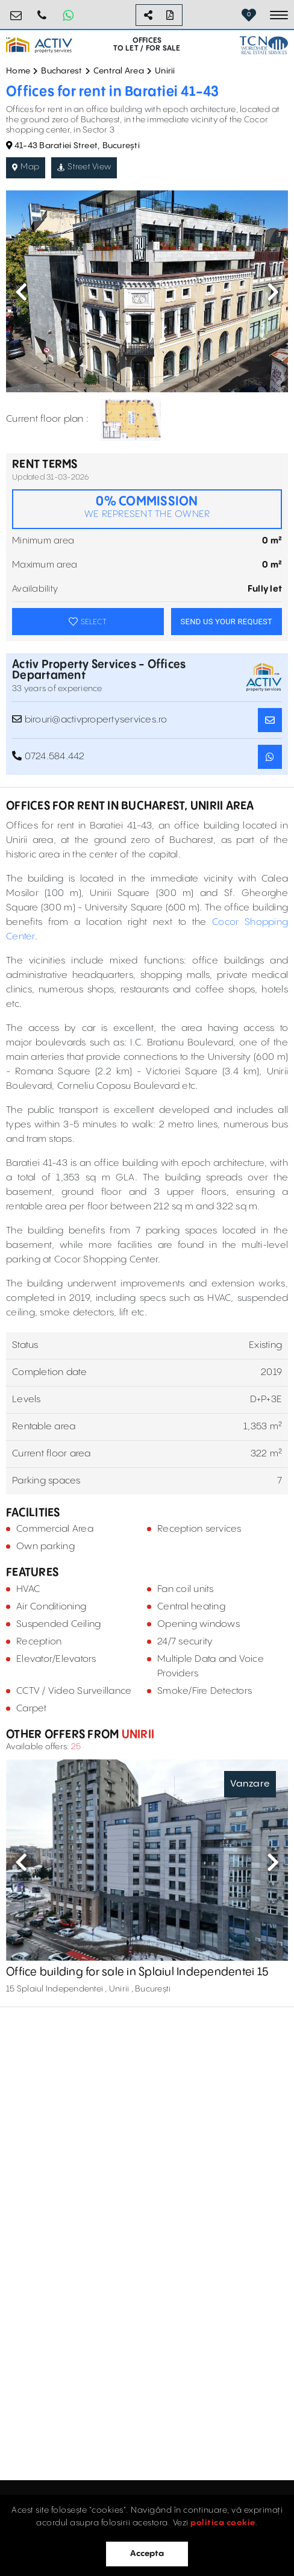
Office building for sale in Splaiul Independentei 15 (137, 1972)
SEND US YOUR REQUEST (226, 621)
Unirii (165, 71)
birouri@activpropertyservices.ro (16, 10)
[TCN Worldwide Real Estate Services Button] (264, 45)
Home (18, 71)
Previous (21, 291)
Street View (84, 167)
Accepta (147, 2553)
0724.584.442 (42, 10)
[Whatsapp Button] (68, 15)
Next (273, 291)
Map (25, 167)
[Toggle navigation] (279, 15)
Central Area (118, 71)
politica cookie (222, 2523)
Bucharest (61, 71)
